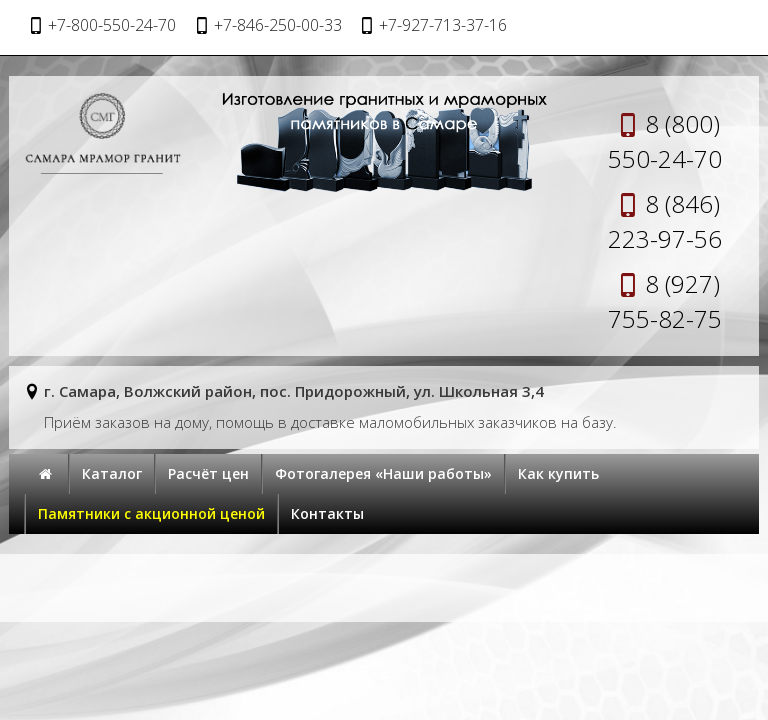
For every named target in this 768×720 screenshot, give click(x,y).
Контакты (327, 513)
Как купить (558, 473)
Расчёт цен (208, 473)
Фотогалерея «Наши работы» (383, 473)
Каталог (112, 473)
